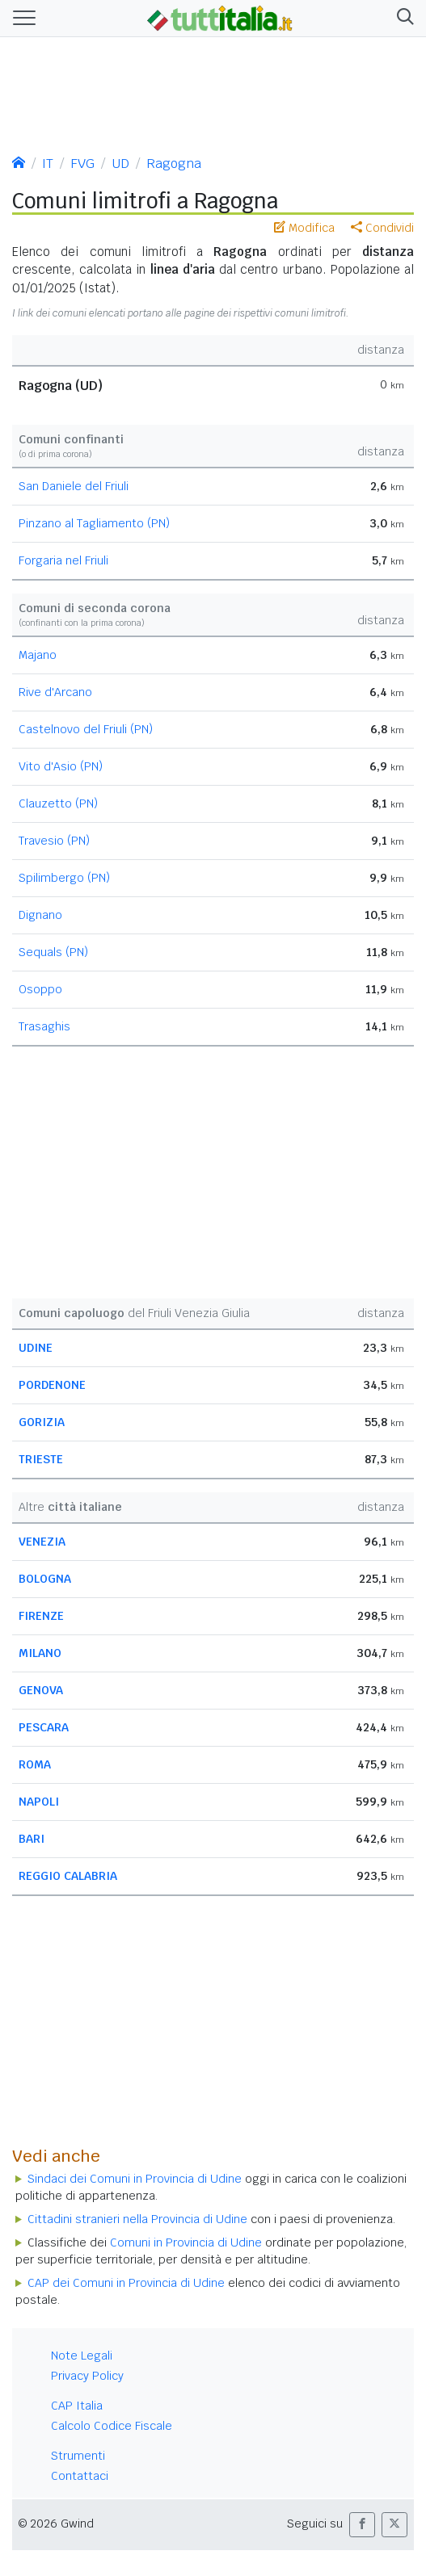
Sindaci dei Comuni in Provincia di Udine (134, 2178)
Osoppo (40, 989)
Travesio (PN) (54, 840)
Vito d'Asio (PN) (61, 766)
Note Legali (81, 2355)
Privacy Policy (87, 2375)
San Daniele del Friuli (74, 486)
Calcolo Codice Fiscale (111, 2426)
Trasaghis (44, 1026)
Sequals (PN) (53, 952)
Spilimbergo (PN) (64, 878)
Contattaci (79, 2476)
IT (47, 163)
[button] (402, 18)
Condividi (382, 227)
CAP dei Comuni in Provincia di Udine (126, 2283)
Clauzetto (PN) (58, 803)
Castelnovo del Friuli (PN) (86, 729)
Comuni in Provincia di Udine (186, 2242)
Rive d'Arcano (55, 692)
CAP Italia (77, 2405)
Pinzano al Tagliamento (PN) (94, 523)
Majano (38, 655)
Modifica (304, 227)
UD (120, 163)
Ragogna (173, 163)
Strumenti (78, 2455)
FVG (82, 163)
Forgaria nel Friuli (63, 560)
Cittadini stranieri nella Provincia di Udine (137, 2219)
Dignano (40, 915)
